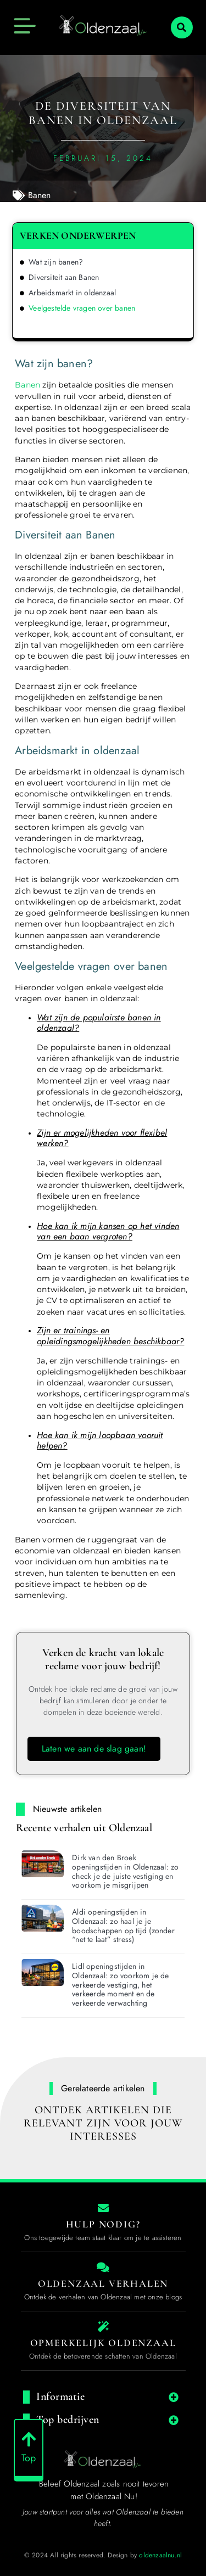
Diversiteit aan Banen (64, 277)
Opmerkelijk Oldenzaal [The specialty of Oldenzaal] (103, 2343)
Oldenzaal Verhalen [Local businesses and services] (103, 2283)
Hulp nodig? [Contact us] (103, 2224)
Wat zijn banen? (56, 261)
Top (28, 2463)
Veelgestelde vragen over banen (82, 307)
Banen (39, 195)
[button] (182, 27)
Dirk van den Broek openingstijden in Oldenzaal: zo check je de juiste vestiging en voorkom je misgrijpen (125, 1871)
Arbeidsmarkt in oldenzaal (72, 292)
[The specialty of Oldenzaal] (103, 2326)
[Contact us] (103, 2208)
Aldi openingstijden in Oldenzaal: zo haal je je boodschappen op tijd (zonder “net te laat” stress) (123, 1925)
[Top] (28, 2445)
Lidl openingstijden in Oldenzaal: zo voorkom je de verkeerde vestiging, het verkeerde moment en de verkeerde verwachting (120, 1984)
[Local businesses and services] (103, 2267)
